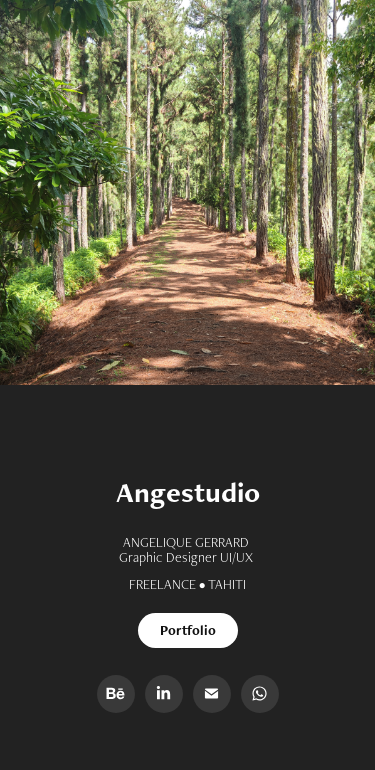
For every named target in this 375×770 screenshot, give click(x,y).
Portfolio (188, 630)
